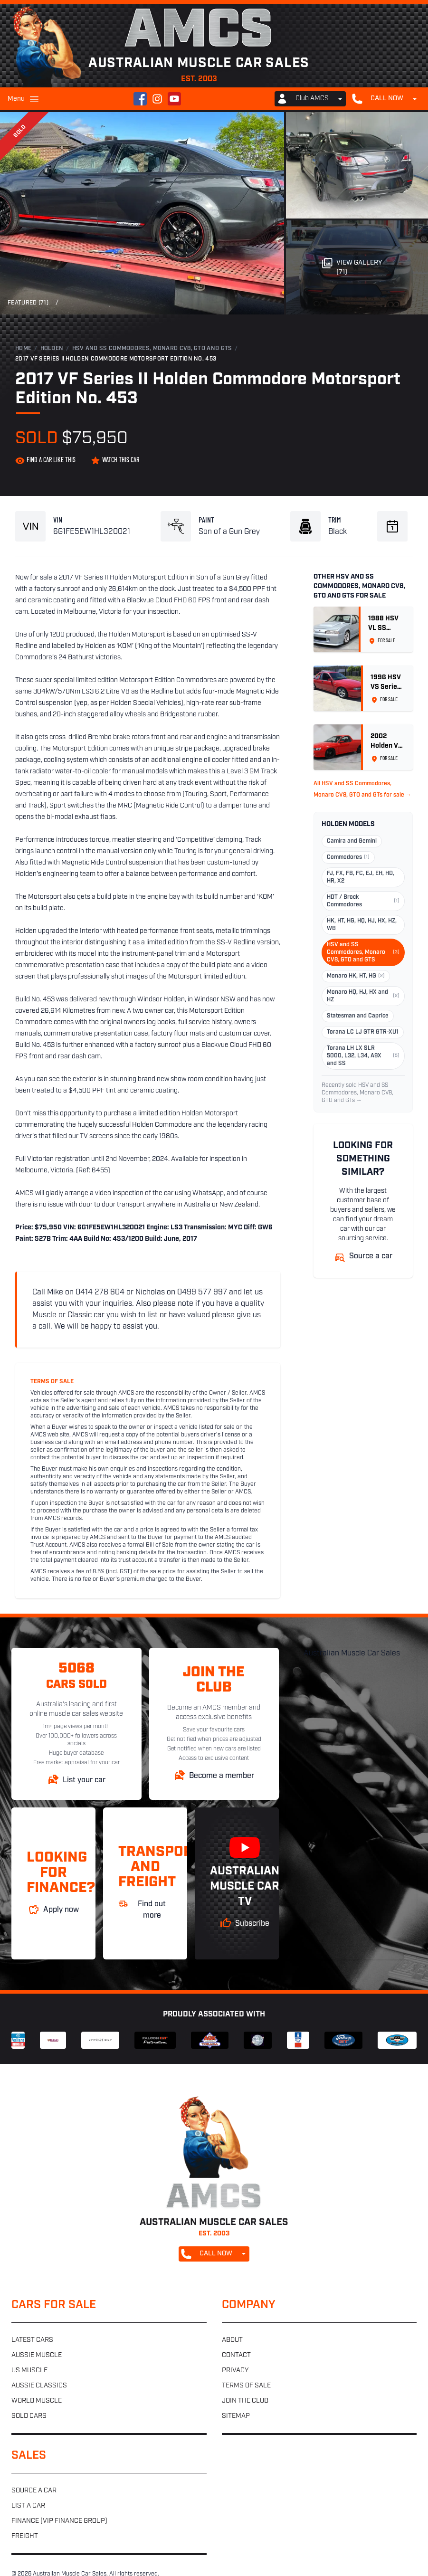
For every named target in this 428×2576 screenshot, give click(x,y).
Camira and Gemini (352, 841)
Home (23, 349)
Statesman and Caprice (358, 1016)
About (232, 2340)
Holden (52, 349)
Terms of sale (246, 2385)
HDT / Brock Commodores (363, 901)
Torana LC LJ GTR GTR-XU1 (363, 1032)
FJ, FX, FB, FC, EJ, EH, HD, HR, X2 (360, 877)
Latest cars (32, 2340)
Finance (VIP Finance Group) (59, 2521)
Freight (24, 2536)
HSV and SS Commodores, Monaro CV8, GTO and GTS (152, 349)
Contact (236, 2355)
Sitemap (236, 2416)
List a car (28, 2505)
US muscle (29, 2370)
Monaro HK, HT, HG (356, 976)
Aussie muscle (36, 2355)
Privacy (235, 2370)
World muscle (36, 2401)
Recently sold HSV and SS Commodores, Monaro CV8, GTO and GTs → (357, 1093)
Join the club (245, 2401)
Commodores (348, 857)
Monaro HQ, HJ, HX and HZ (363, 996)
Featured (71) (28, 303)
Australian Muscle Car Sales (352, 1653)
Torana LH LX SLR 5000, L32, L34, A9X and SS (363, 1056)
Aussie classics (39, 2385)
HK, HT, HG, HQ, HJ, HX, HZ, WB (362, 925)
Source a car (34, 2490)
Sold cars (29, 2416)
